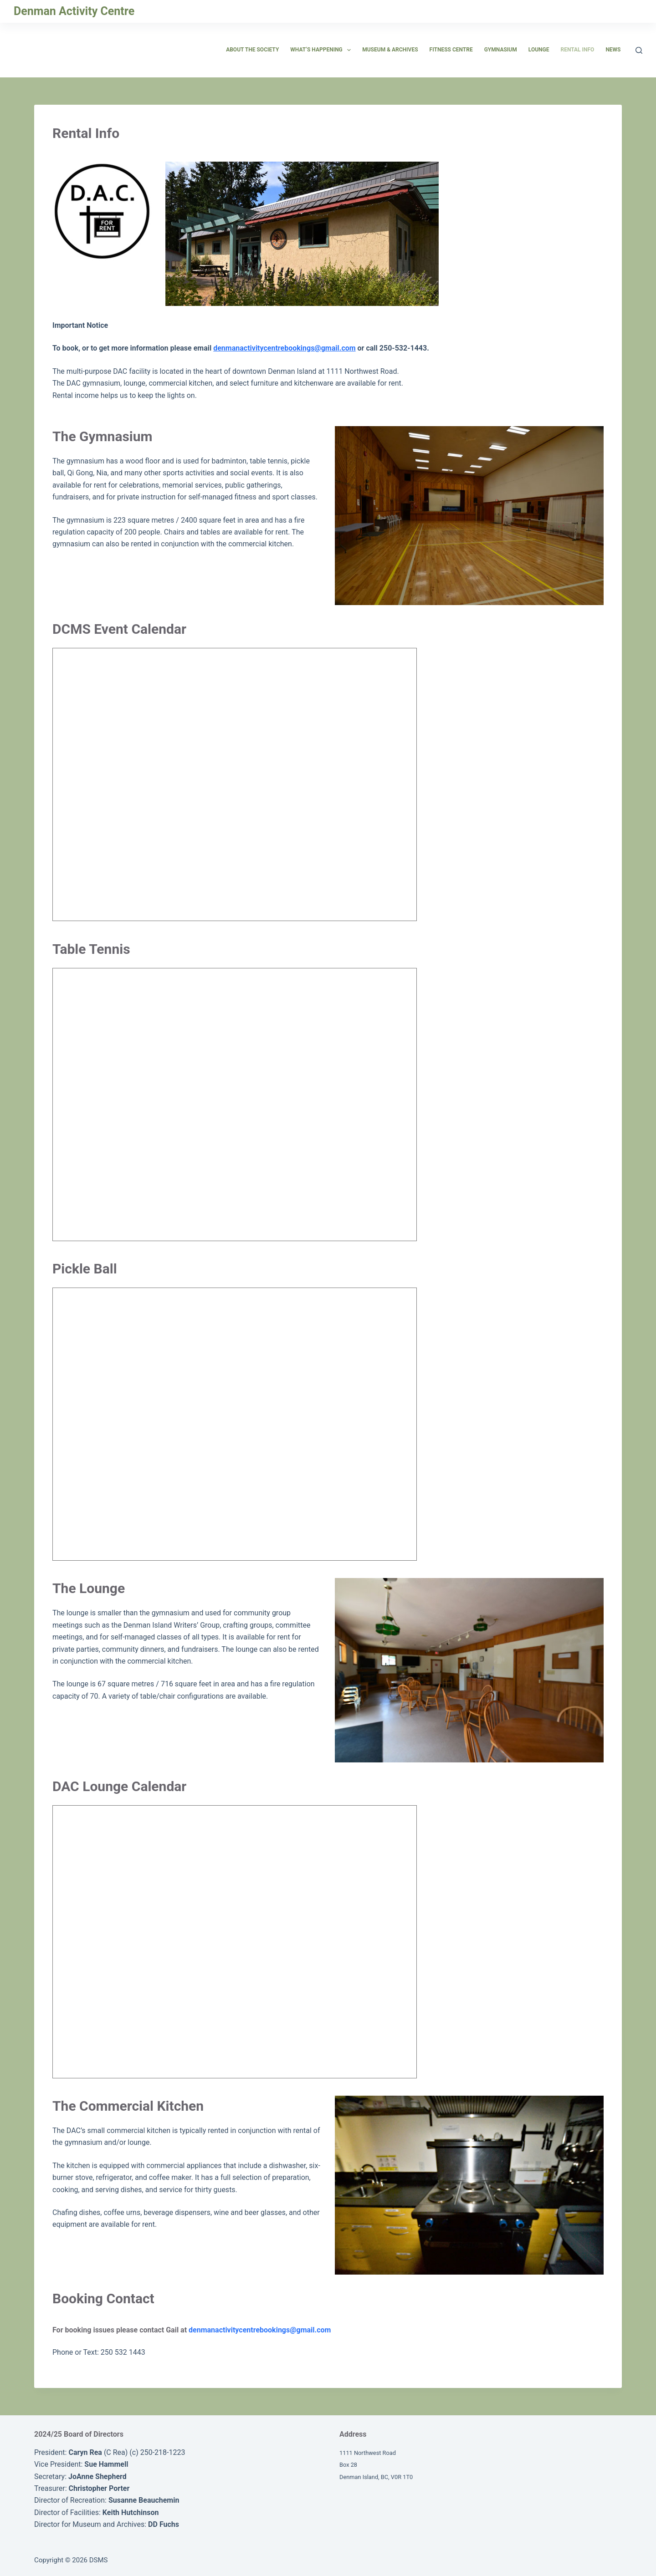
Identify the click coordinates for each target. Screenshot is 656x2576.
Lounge (538, 49)
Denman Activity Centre (74, 11)
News (612, 49)
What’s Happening (322, 50)
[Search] (639, 50)
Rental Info (577, 49)
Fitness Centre (451, 49)
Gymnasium (500, 49)
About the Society (252, 49)
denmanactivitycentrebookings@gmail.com (284, 348)
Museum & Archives (390, 49)
